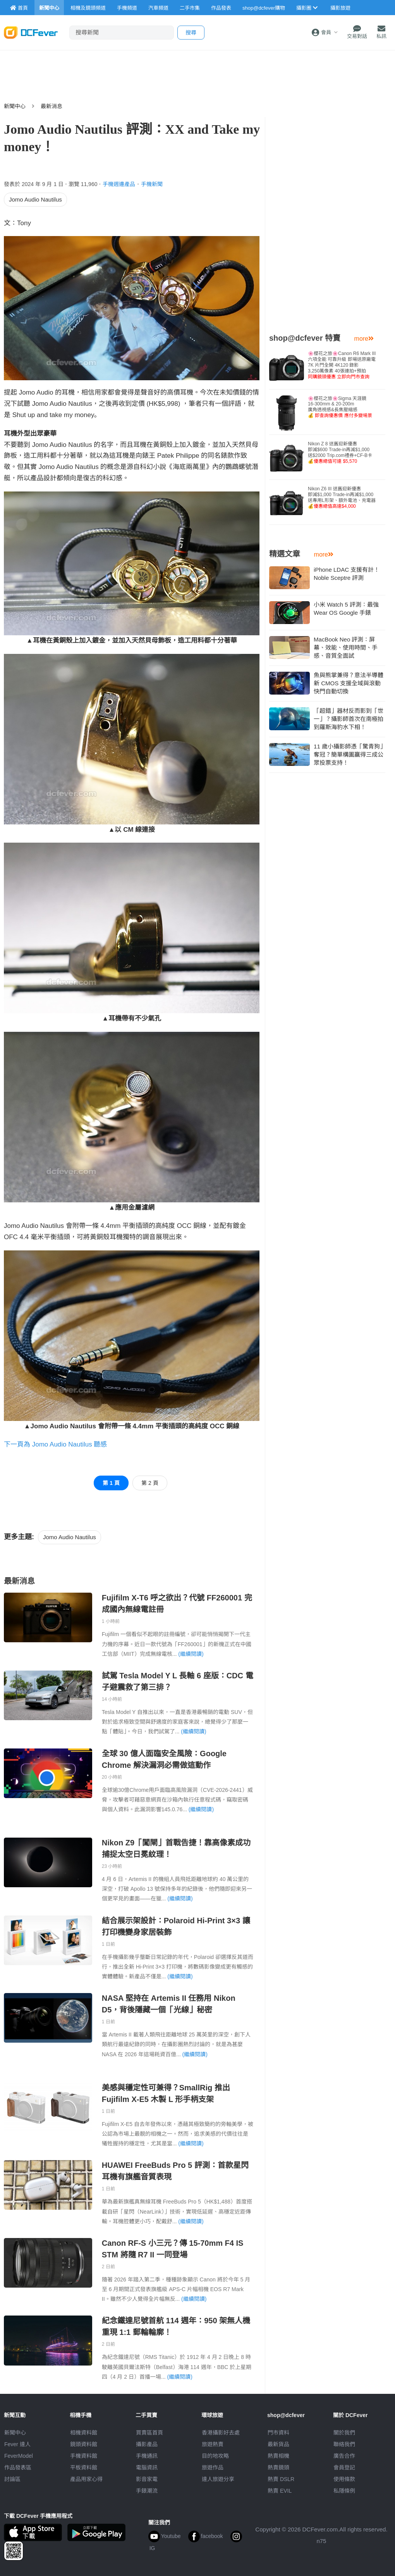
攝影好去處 (221, 2432)
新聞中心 (15, 106)
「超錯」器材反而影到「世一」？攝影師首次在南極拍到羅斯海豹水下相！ (348, 718)
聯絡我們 (344, 2444)
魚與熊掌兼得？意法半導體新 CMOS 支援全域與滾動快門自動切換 (348, 683)
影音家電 (147, 2479)
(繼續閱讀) (190, 1654)
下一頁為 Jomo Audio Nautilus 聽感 (55, 1444)
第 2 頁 (149, 1483)
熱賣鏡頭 (278, 2467)
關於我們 (344, 2432)
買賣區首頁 (149, 2432)
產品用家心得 (86, 2479)
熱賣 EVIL (280, 2491)
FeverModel (18, 2456)
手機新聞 (152, 184)
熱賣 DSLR (281, 2479)
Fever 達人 (17, 2444)
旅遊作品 (212, 2467)
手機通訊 (147, 2456)
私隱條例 (344, 2491)
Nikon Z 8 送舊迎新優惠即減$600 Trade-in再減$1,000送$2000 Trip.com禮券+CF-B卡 (340, 452)
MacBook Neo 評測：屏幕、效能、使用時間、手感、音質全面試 (346, 647)
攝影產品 (147, 2444)
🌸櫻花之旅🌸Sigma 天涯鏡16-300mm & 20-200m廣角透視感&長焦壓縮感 (340, 407)
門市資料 (278, 2432)
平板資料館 (83, 2467)
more (364, 338)
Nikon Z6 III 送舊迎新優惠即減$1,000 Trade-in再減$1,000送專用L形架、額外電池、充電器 (342, 497)
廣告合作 (344, 2456)
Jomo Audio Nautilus (35, 199)
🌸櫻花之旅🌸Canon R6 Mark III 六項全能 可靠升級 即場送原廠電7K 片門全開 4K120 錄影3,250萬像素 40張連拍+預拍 (342, 365)
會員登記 (344, 2467)
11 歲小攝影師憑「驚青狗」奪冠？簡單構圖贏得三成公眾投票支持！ (348, 754)
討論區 (12, 2479)
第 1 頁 (111, 1483)
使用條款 (344, 2479)
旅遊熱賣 (212, 2444)
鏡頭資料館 (83, 2444)
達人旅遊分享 (218, 2479)
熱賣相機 (278, 2456)
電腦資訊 (147, 2467)
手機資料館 (83, 2456)
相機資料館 (83, 2432)
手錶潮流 (147, 2491)
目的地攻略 (215, 2456)
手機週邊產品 (119, 184)
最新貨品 (278, 2444)
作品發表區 (17, 2467)
